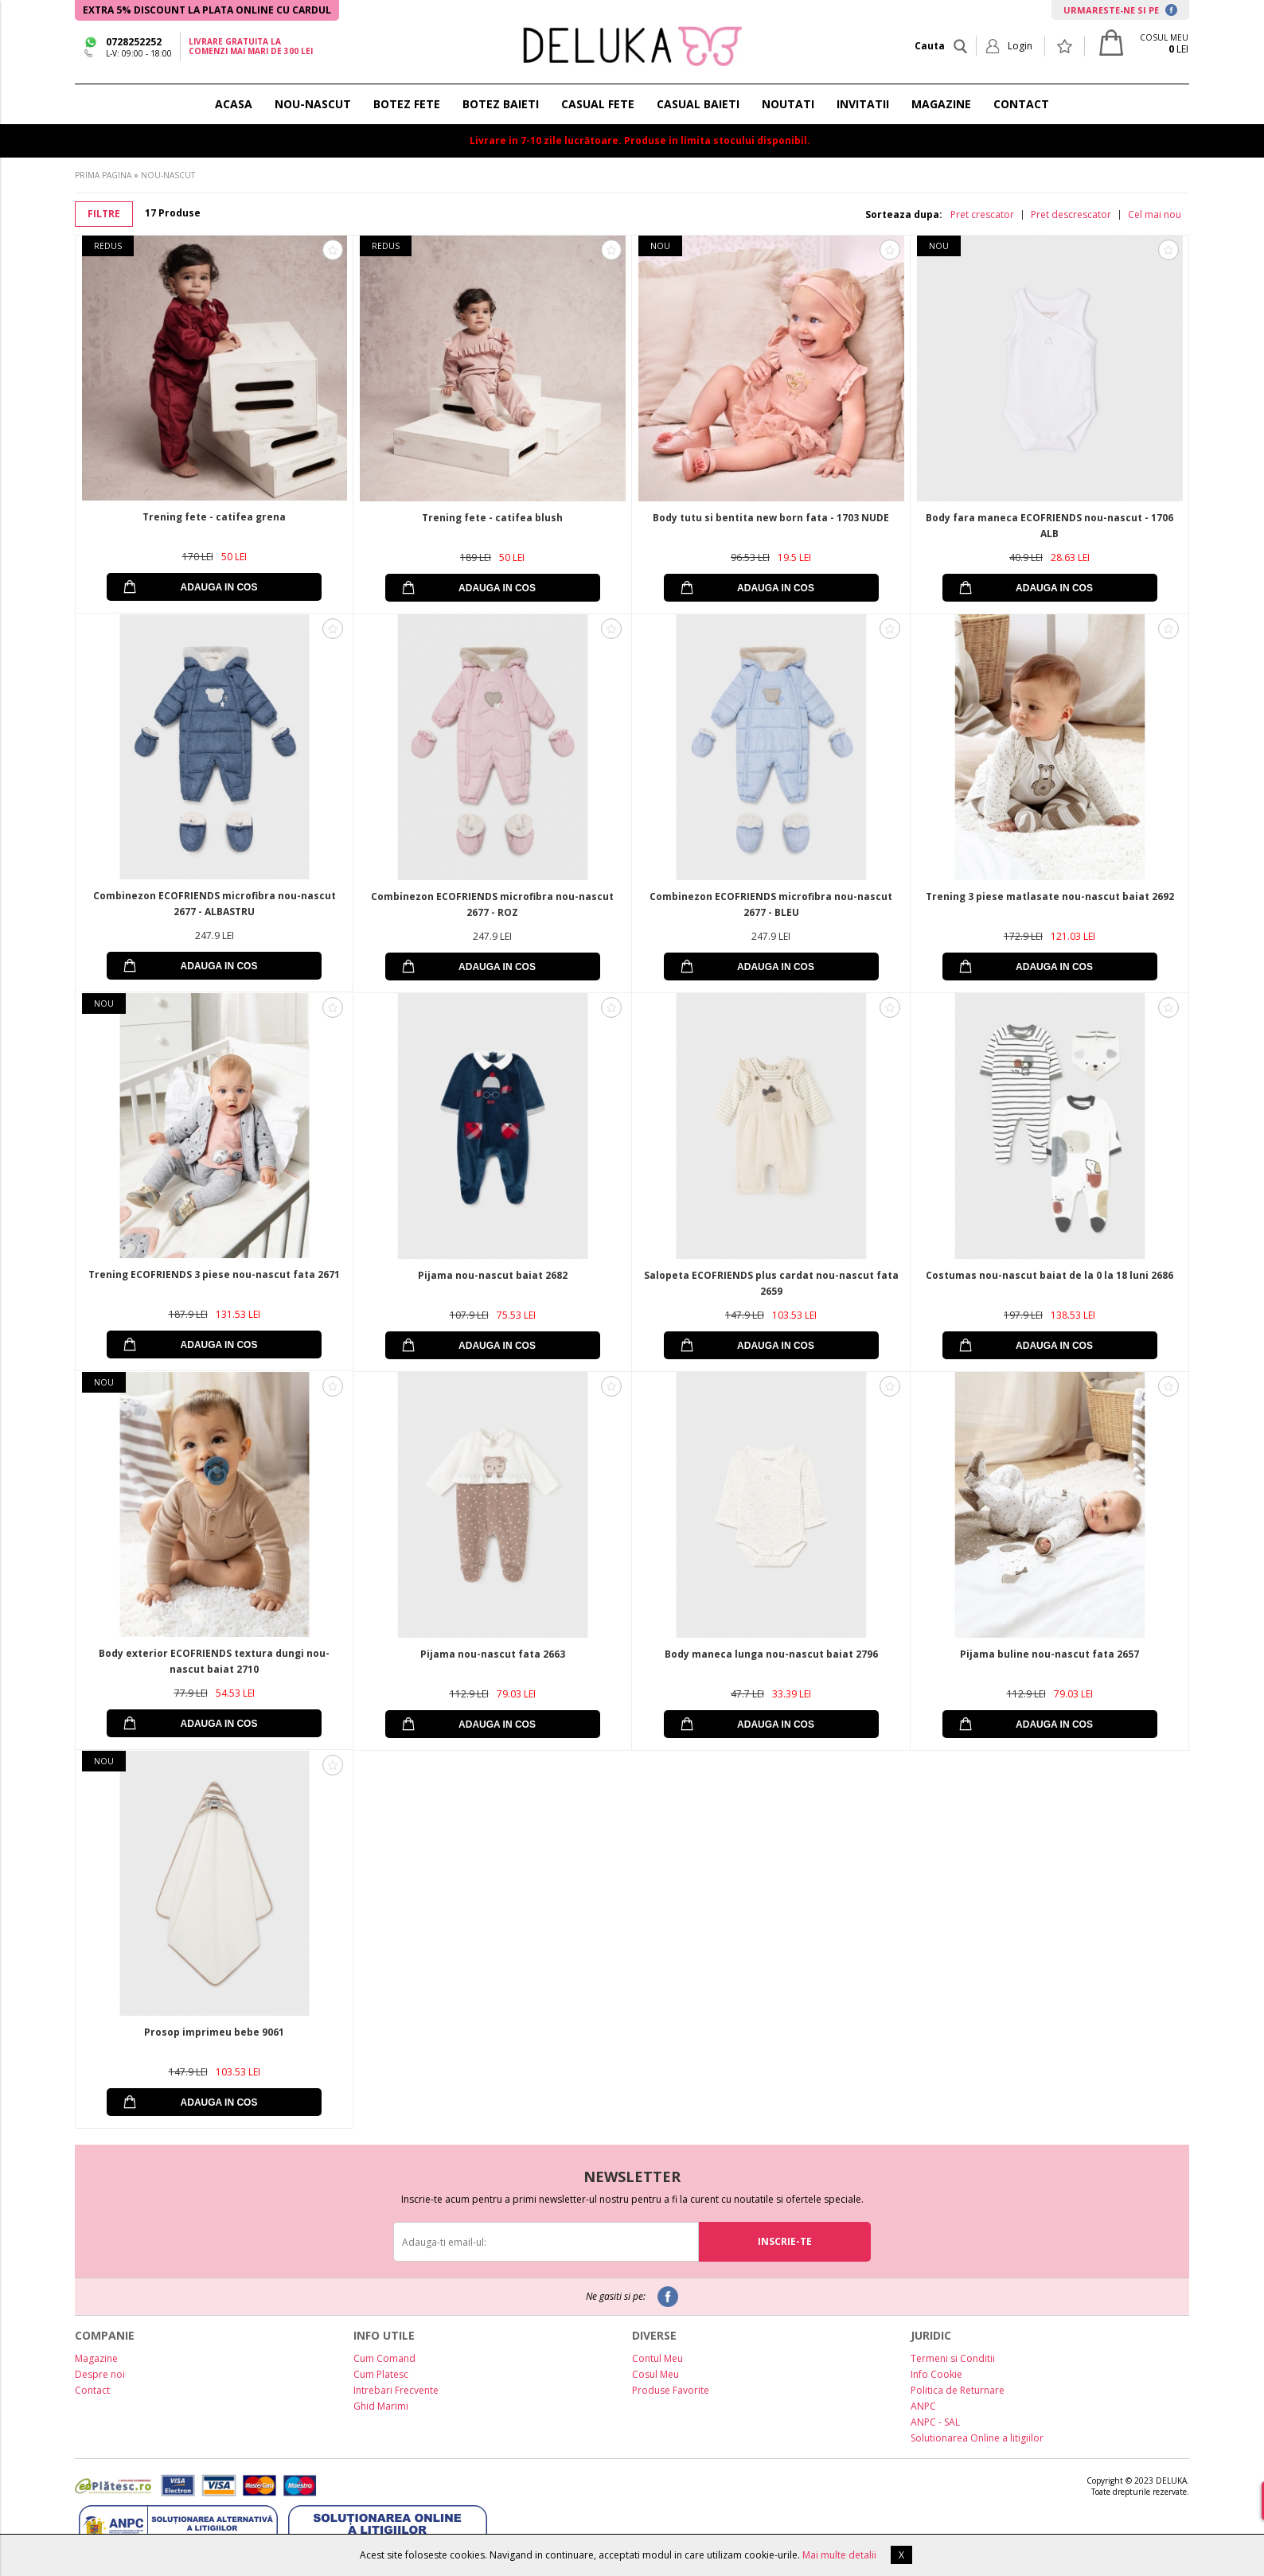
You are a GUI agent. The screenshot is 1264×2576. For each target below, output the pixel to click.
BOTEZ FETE (406, 103)
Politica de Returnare (958, 2390)
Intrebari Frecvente (396, 2390)
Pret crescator (982, 215)
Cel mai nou (1154, 215)
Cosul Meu (655, 2374)
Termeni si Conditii (953, 2358)
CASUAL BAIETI (698, 103)
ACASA (233, 103)
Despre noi (100, 2374)
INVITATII (863, 103)
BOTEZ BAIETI (500, 103)
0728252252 (134, 42)
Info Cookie (936, 2374)
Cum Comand (384, 2358)
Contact (92, 2390)
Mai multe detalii (839, 2555)
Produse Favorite (670, 2390)
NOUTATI (788, 103)
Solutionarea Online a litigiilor (977, 2438)
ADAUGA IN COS (219, 587)
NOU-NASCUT (313, 103)
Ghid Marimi (380, 2406)
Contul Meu (657, 2358)
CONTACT (1021, 103)
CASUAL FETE (597, 103)
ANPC (923, 2406)
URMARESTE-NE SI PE (1120, 10)
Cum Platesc (380, 2374)
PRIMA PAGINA (103, 175)
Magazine (96, 2358)
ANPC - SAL (935, 2422)
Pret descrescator (1071, 215)
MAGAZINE (941, 103)
